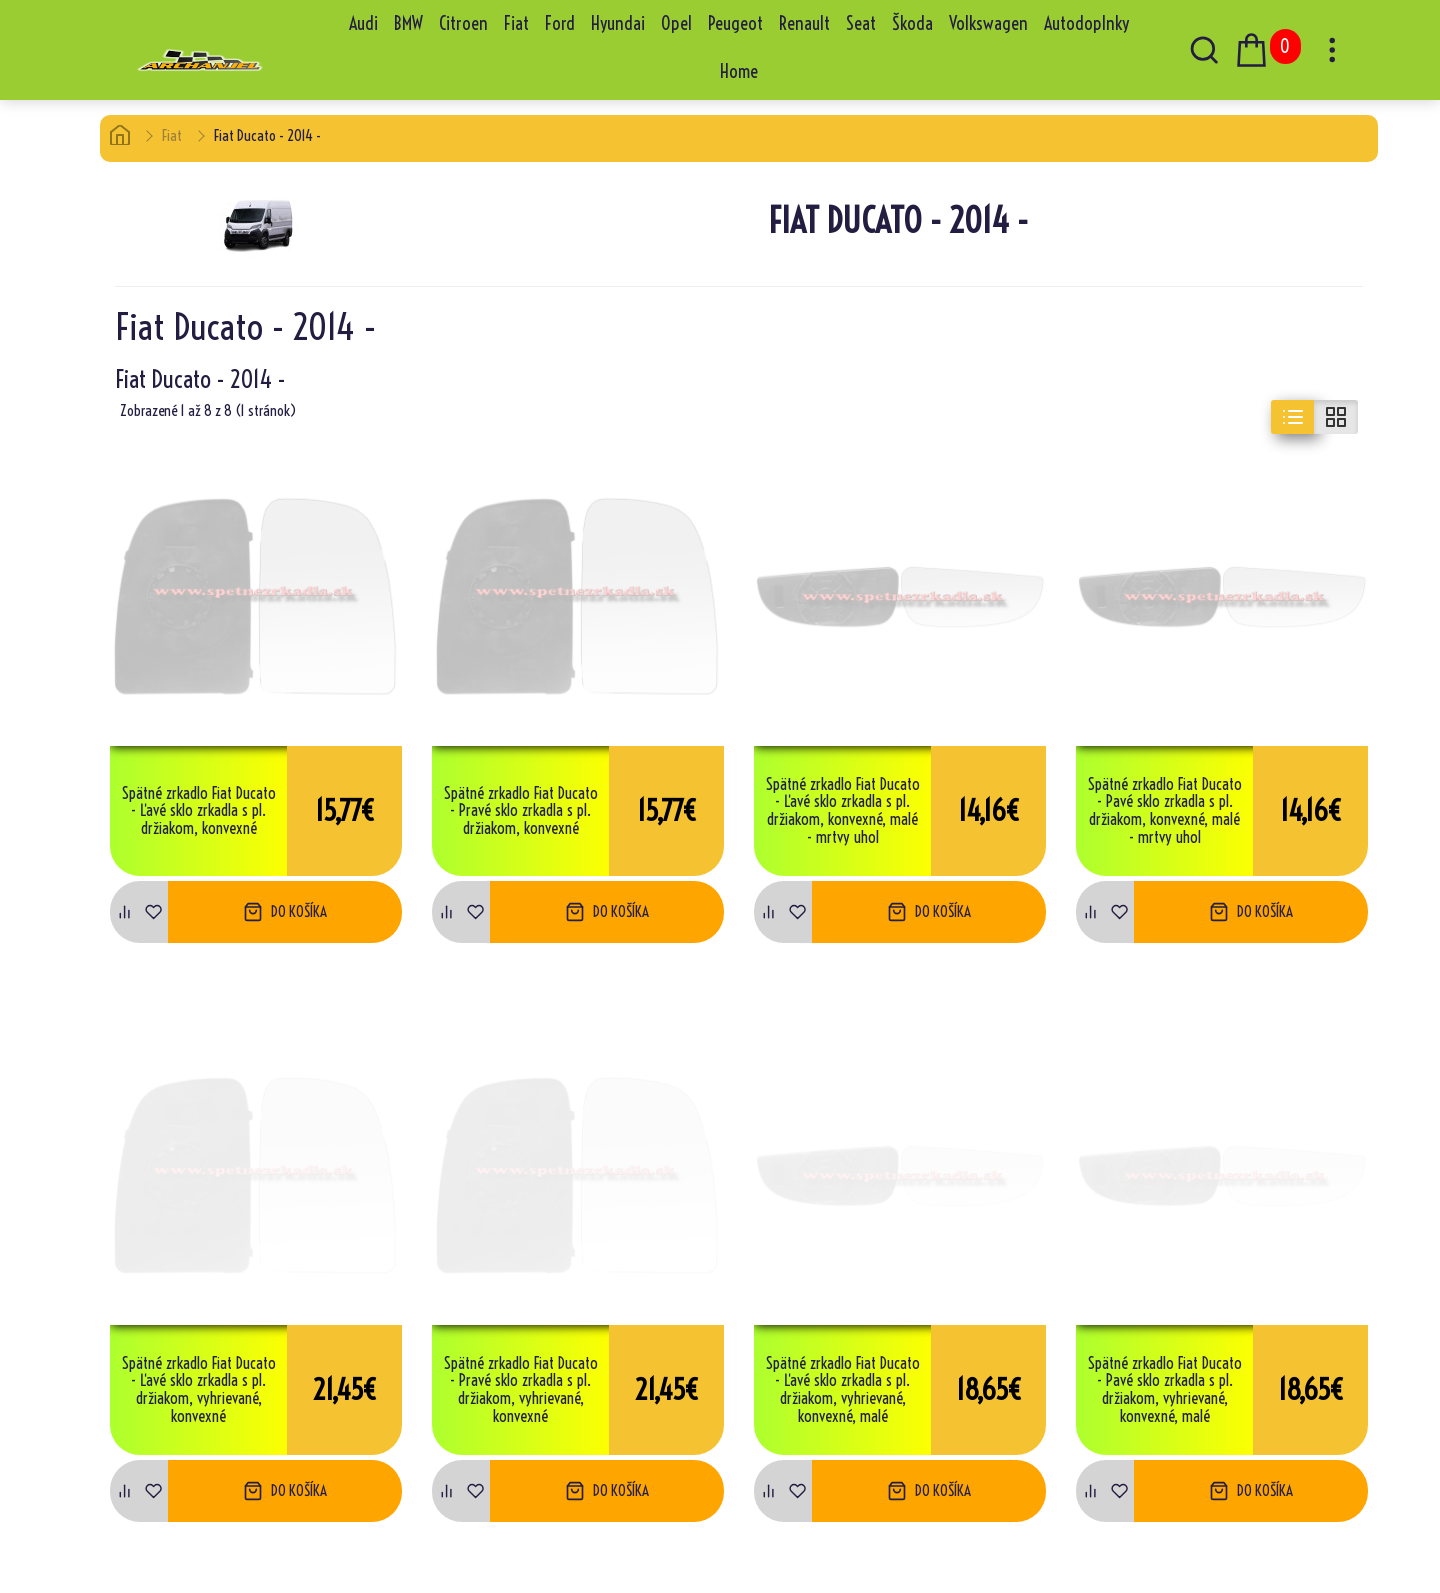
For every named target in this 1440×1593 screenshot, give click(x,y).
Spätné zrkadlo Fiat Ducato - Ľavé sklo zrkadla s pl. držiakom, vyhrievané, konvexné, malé (843, 1390)
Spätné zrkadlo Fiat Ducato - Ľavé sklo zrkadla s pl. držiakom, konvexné (199, 811)
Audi (363, 23)
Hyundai (618, 23)
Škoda (912, 23)
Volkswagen (988, 23)
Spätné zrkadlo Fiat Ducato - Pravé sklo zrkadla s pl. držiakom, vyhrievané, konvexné (521, 1390)
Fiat (516, 23)
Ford (560, 23)
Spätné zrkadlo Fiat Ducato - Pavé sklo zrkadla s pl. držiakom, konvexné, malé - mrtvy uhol (1165, 811)
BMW (408, 23)
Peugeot (735, 23)
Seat (861, 23)
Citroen (463, 23)
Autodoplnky (1086, 23)
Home (739, 71)
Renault (804, 23)
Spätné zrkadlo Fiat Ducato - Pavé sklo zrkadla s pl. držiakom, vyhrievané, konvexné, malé (1165, 1390)
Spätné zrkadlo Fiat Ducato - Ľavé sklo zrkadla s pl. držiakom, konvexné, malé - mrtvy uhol (843, 811)
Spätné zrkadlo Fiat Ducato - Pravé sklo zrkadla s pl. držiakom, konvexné (521, 811)
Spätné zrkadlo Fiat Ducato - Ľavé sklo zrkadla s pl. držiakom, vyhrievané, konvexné (199, 1390)
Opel (676, 23)
